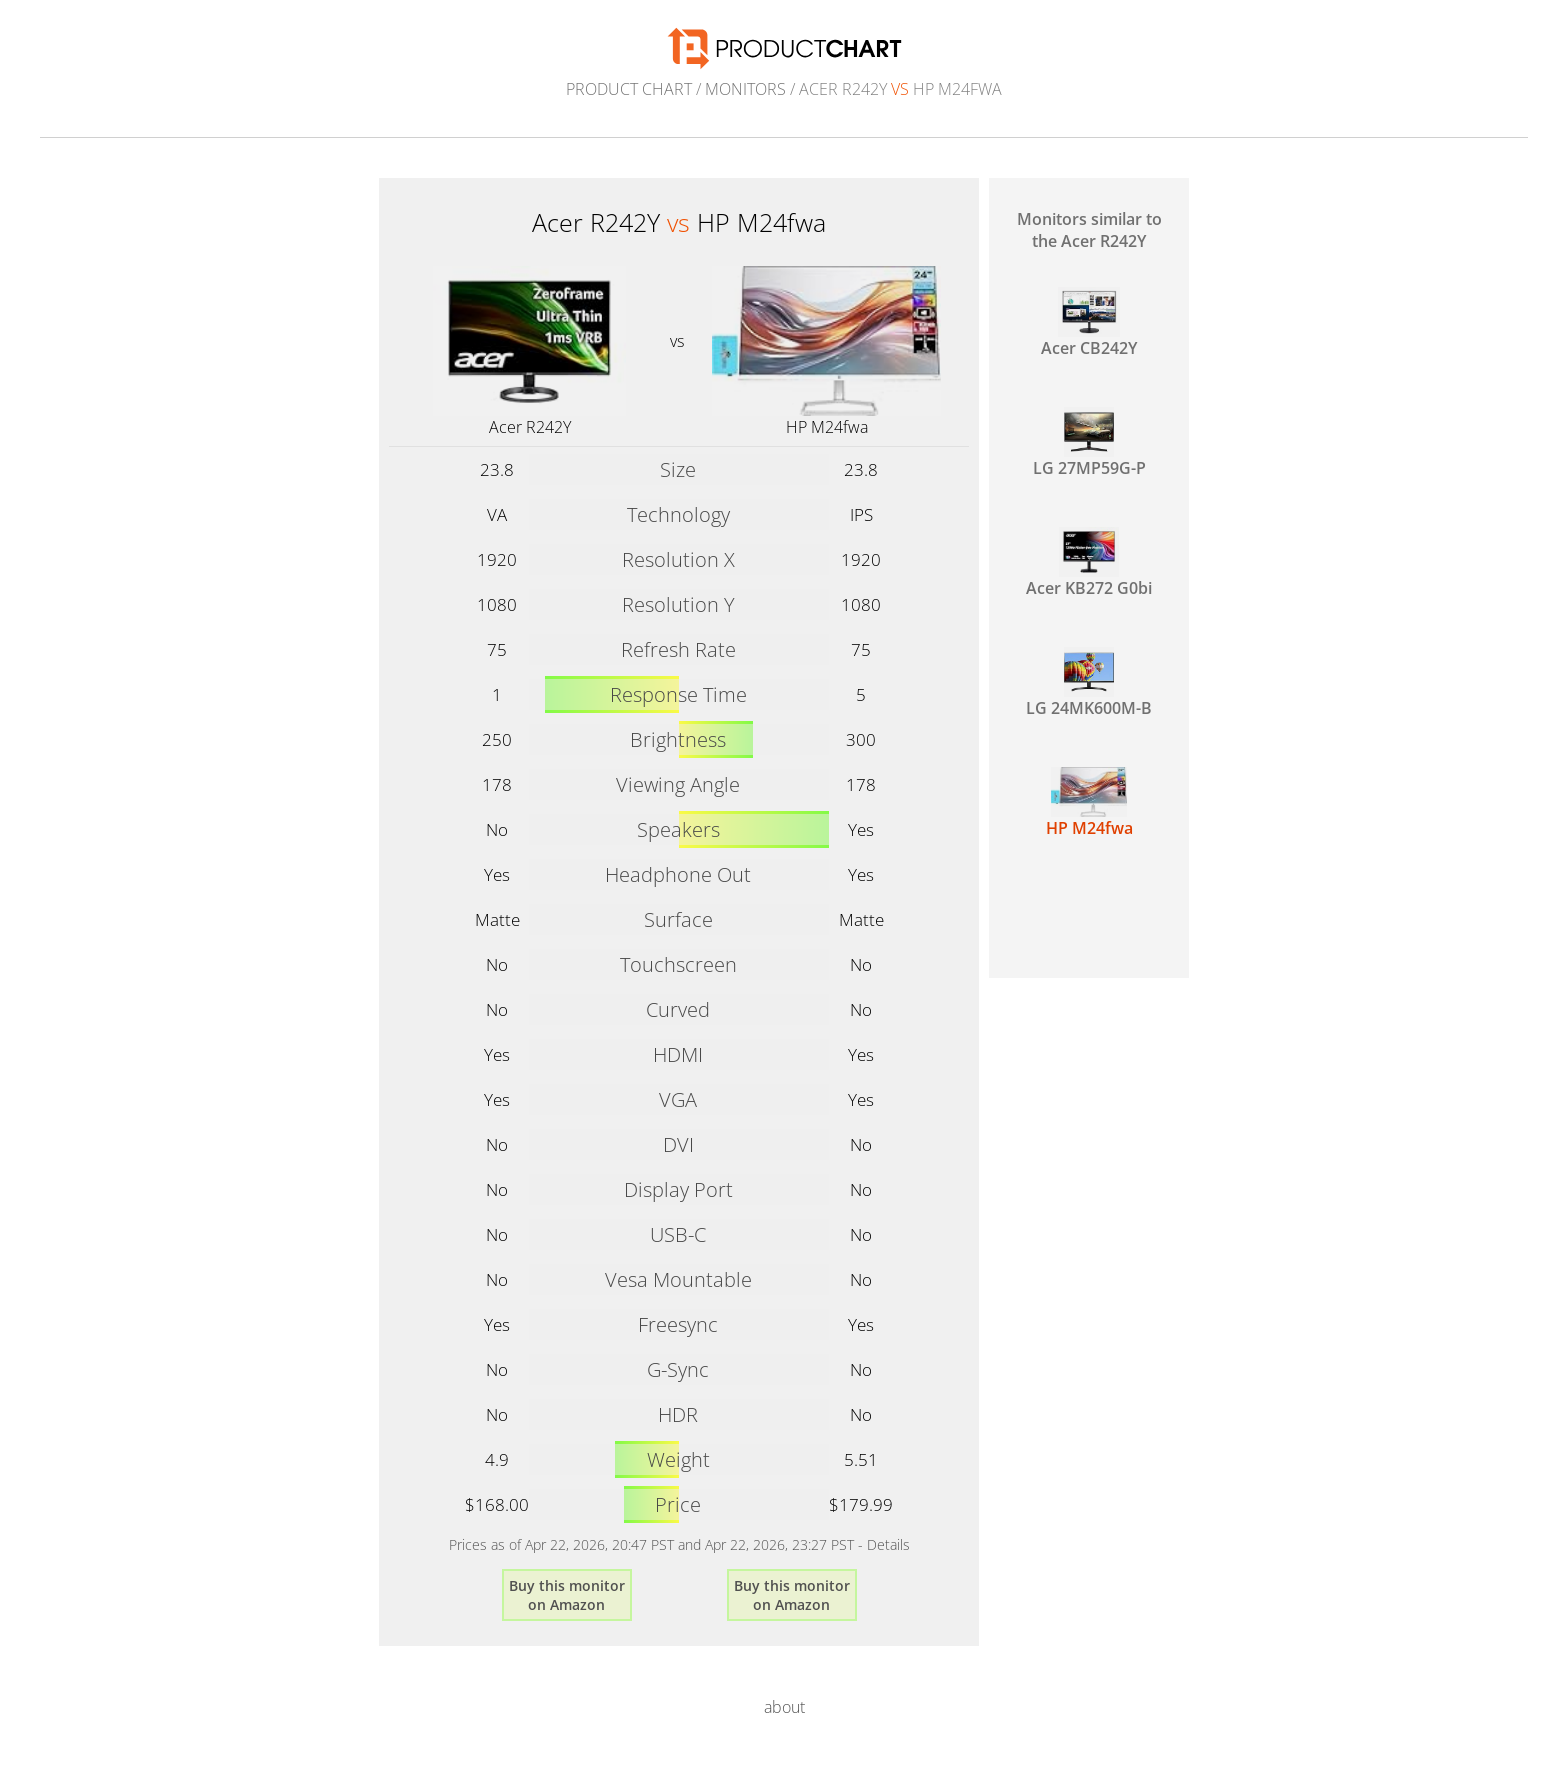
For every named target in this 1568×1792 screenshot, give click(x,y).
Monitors (745, 89)
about (784, 1707)
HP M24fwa (827, 427)
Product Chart (629, 89)
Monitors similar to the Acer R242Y (1089, 230)
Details (888, 1544)
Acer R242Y (530, 427)
